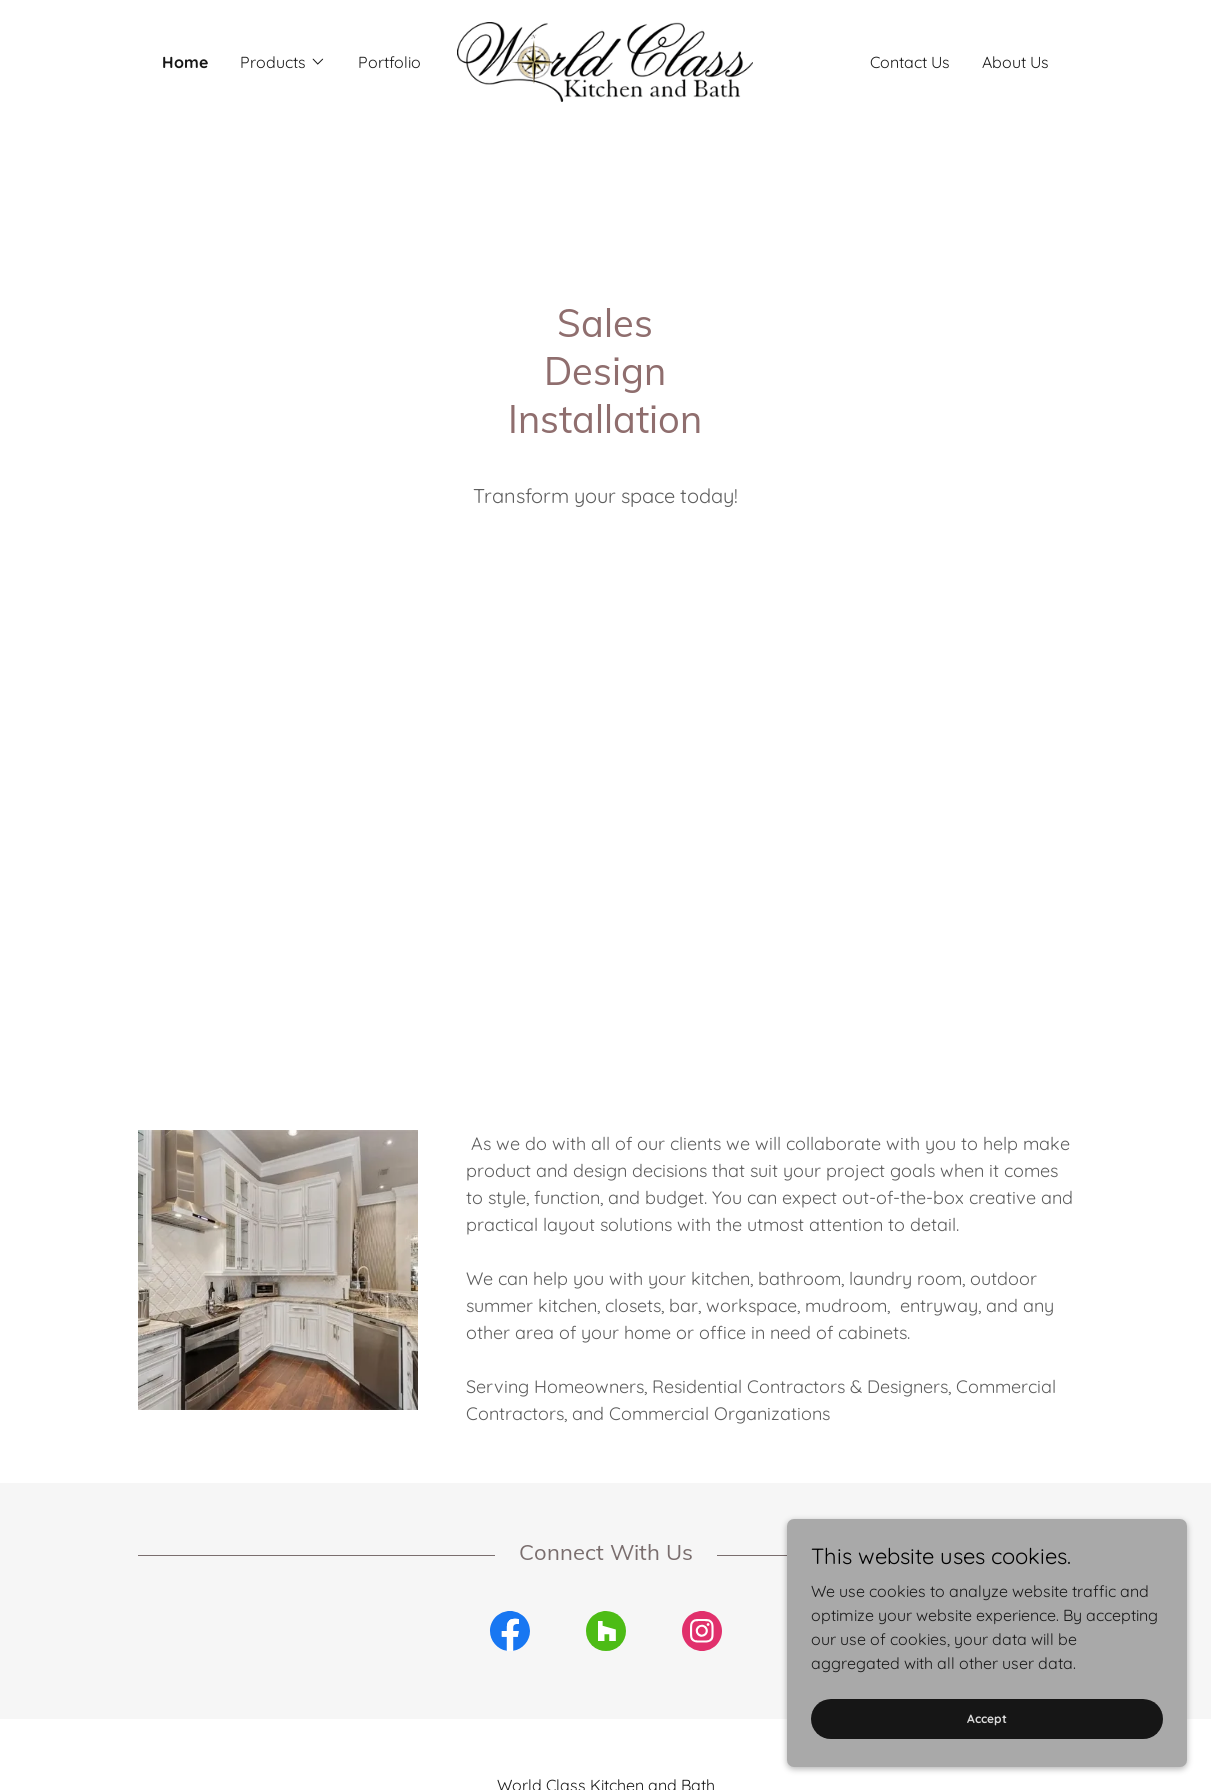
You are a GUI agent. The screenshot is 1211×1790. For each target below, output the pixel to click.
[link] (605, 60)
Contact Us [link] (910, 62)
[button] (283, 62)
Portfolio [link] (389, 62)
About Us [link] (1015, 62)
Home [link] (185, 62)
